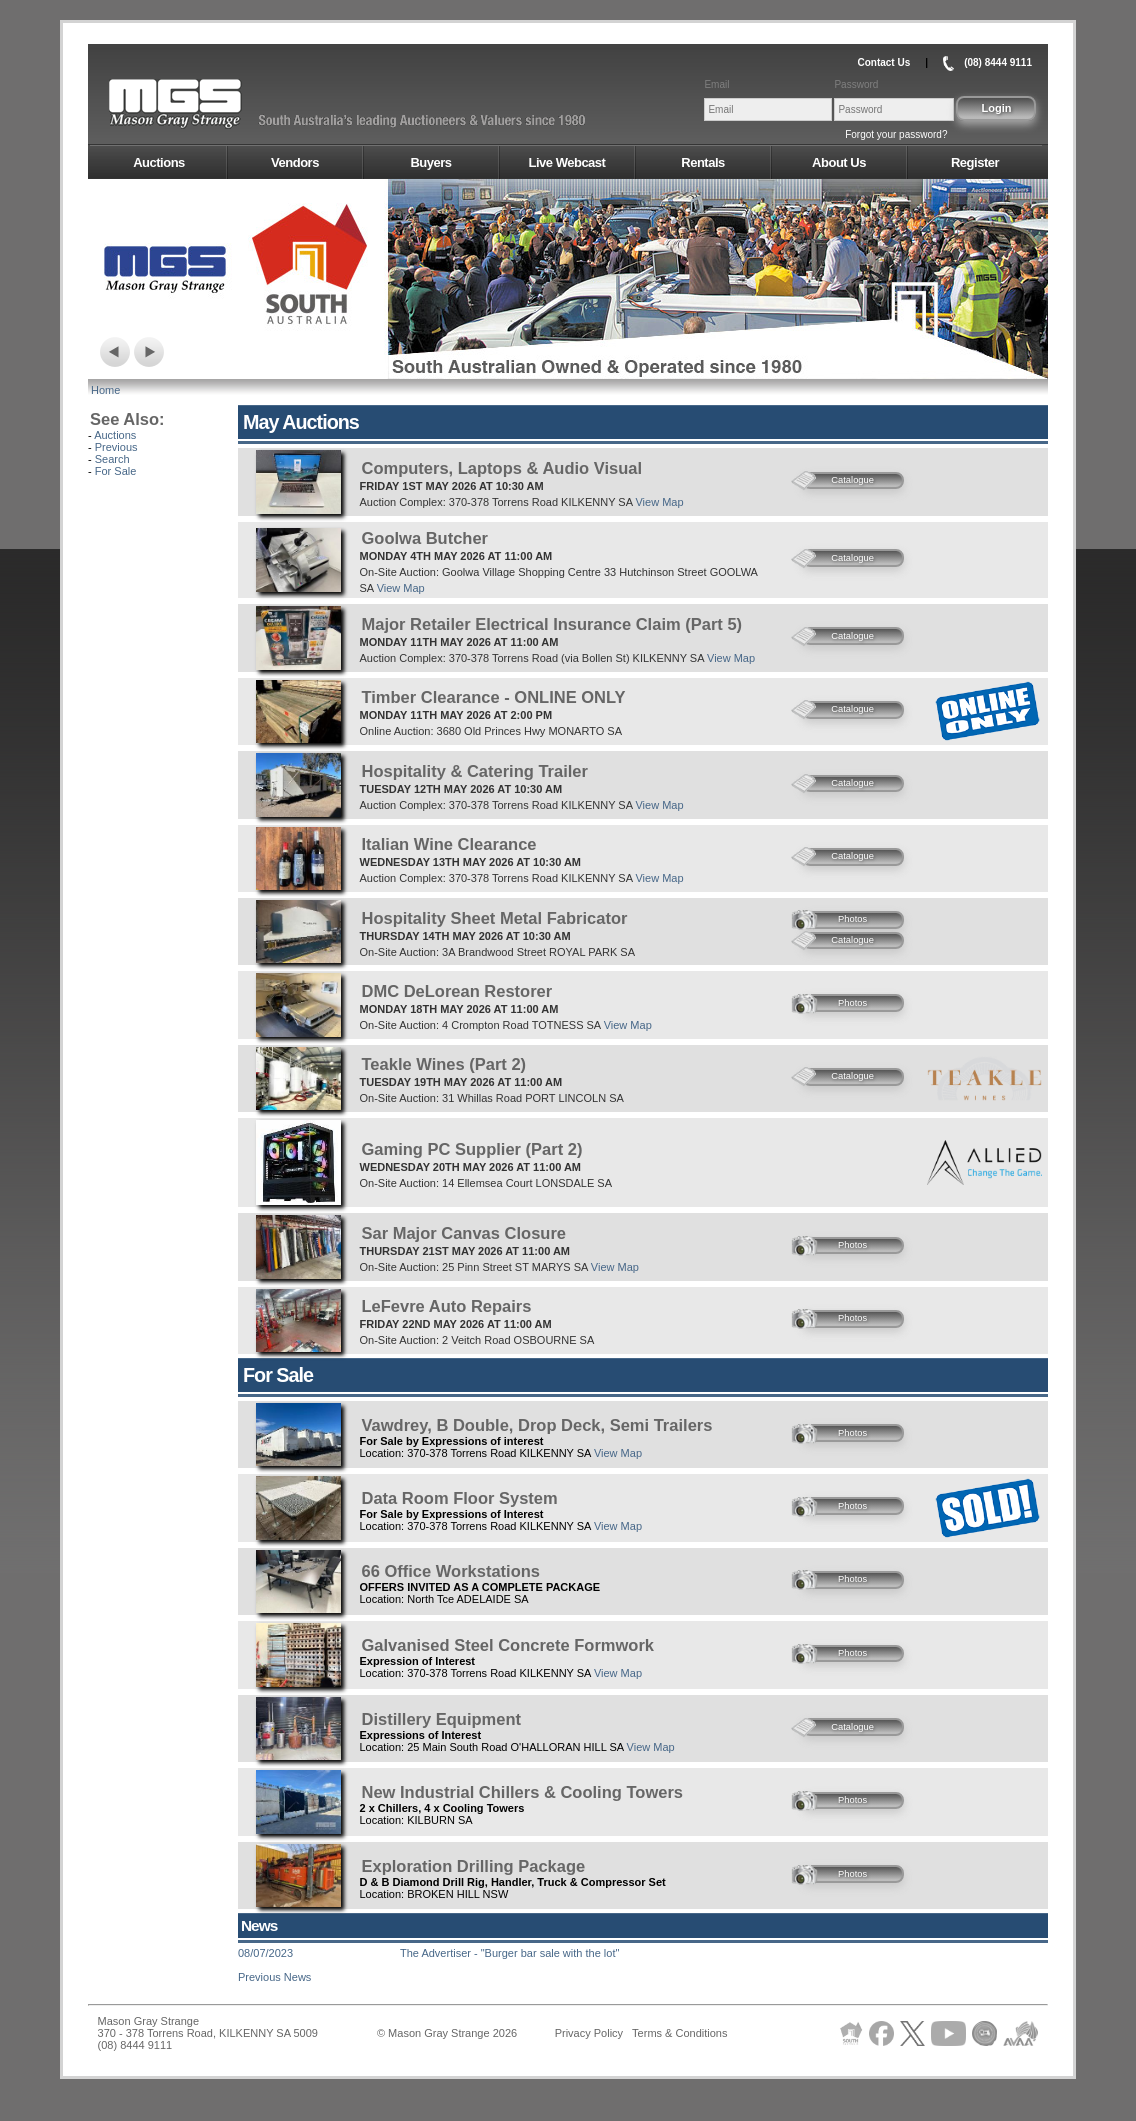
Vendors (295, 162)
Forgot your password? (896, 134)
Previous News (274, 1977)
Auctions (159, 162)
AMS (224, 104)
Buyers (430, 162)
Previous (116, 447)
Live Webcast (567, 162)
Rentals (702, 162)
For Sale (116, 471)
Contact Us (883, 62)
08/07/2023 (265, 1953)
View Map (659, 502)
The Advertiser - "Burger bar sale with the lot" (509, 1953)
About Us (839, 162)
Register (975, 162)
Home (105, 390)
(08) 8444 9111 (998, 62)
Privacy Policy (589, 2033)
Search (112, 459)
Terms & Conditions (679, 2033)
